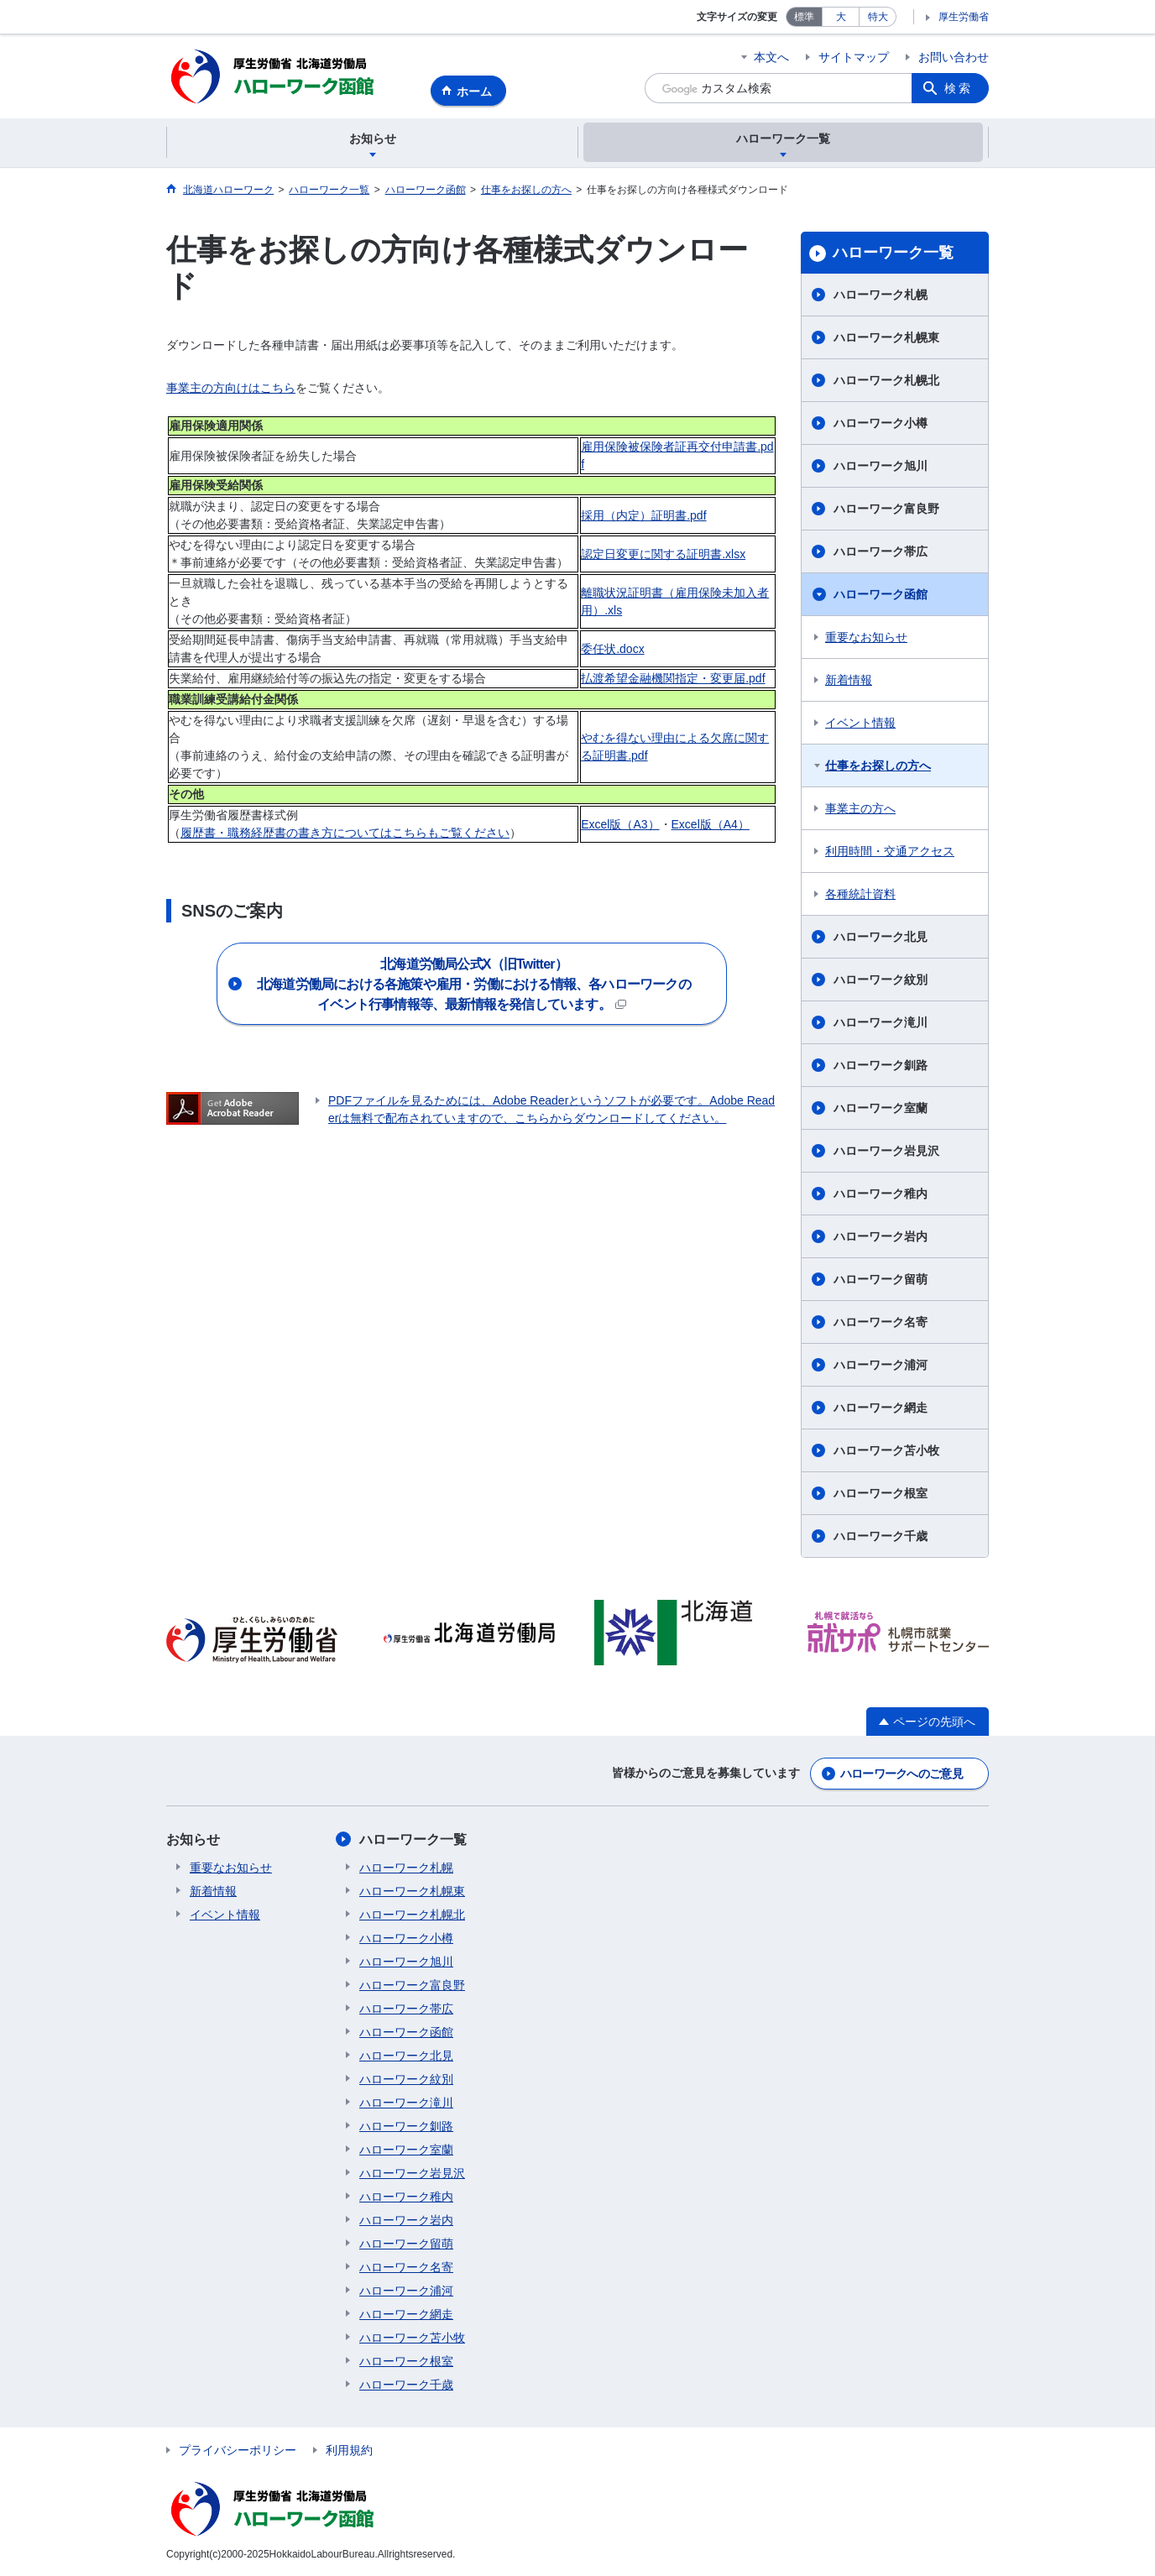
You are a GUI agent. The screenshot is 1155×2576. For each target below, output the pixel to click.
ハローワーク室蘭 (881, 1108)
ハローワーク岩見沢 (886, 1150)
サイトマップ (853, 57)
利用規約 (349, 2450)
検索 (958, 88)
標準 (804, 17)
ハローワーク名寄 (881, 1322)
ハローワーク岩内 (881, 1236)
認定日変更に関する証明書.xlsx (663, 554)
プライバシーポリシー (237, 2450)
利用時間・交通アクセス (889, 851)
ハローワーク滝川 (881, 1022)
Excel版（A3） (620, 824)
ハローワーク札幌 (881, 294)
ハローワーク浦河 (881, 1365)
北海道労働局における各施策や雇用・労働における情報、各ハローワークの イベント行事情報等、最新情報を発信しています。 (492, 984)
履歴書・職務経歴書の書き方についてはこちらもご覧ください (345, 832)
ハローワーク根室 (881, 1493)
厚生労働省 (963, 17)
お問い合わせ (953, 57)
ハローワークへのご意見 (901, 1773)
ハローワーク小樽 (881, 423)
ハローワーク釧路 (881, 1065)
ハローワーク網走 (881, 1407)
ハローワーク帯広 (881, 551)
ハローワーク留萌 (881, 1279)
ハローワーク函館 (881, 594)
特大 (878, 17)
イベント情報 (860, 722)
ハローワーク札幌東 (886, 337)
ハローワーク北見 (881, 936)
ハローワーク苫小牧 (886, 1450)
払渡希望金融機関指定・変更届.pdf (673, 678)
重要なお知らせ (866, 637)
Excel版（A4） (711, 824)
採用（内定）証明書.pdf (643, 515)
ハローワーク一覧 (893, 252)
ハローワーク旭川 (881, 466)
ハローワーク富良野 (886, 508)
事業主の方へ (860, 808)
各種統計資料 (860, 894)
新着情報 (848, 680)
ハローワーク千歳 (881, 1536)
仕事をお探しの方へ (878, 765)
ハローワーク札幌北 (886, 380)
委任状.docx (612, 649)
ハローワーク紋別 (881, 979)
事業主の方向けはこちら (230, 387)
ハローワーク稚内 (881, 1193)
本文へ (771, 57)
